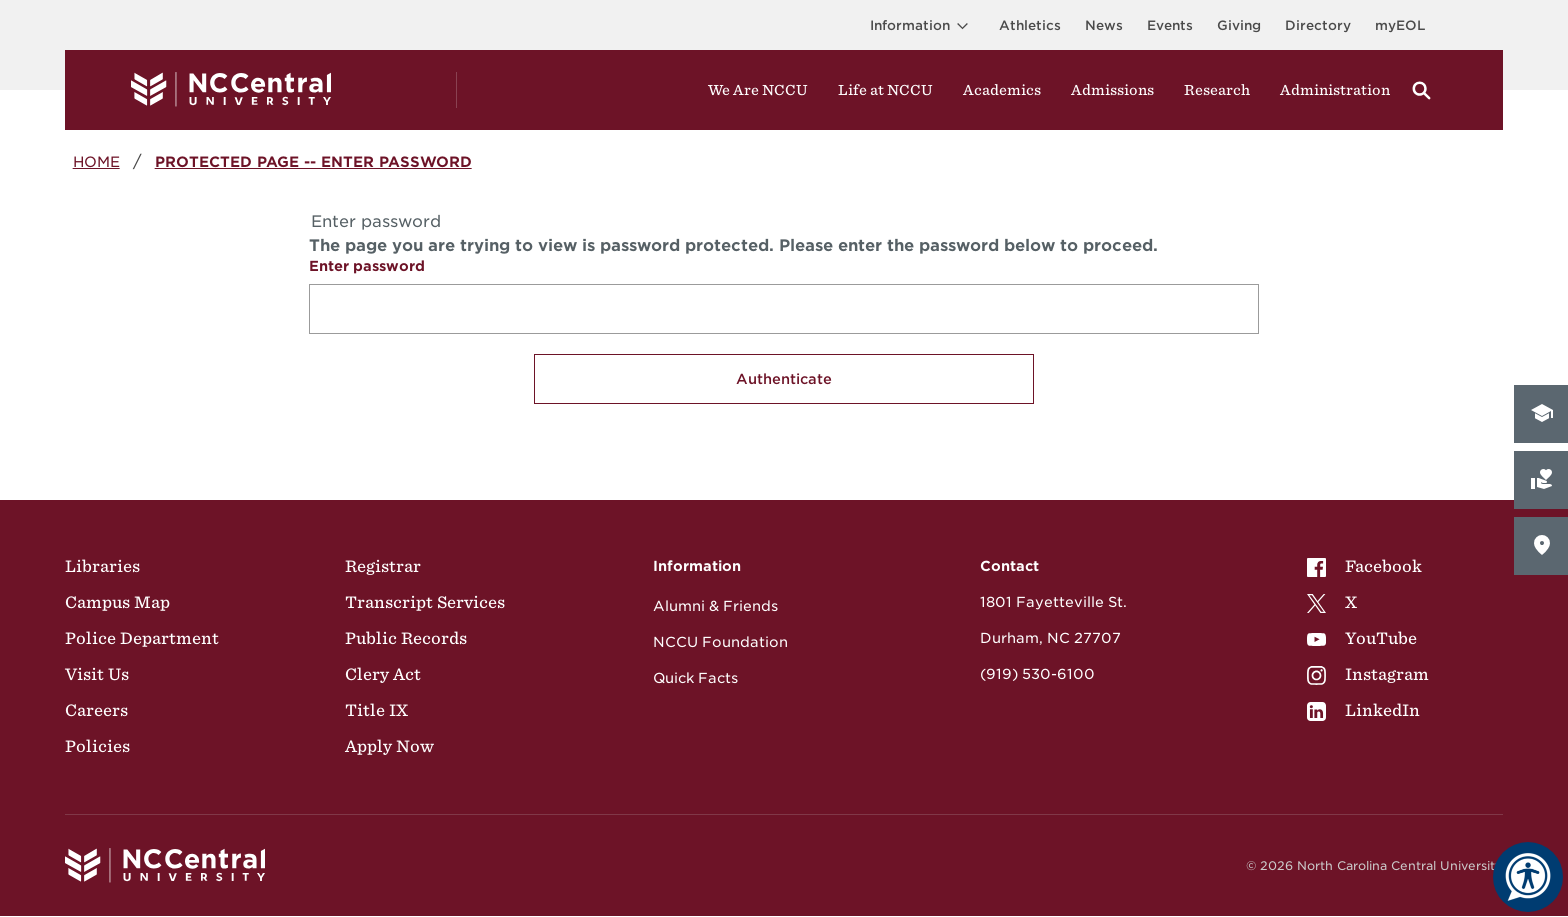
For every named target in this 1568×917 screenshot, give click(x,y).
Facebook (1364, 566)
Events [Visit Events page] (1170, 25)
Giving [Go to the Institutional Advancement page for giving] (1239, 25)
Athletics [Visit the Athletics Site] (1030, 25)
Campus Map (117, 602)
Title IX (376, 710)
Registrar (383, 566)
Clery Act (383, 674)
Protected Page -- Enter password (313, 161)
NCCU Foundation (720, 642)
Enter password (367, 266)
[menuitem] (1368, 566)
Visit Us (97, 674)
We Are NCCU (758, 90)
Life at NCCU (885, 90)
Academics (1002, 90)
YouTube (1362, 638)
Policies (97, 746)
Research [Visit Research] (1217, 90)
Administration (1335, 90)
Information (922, 25)
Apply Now (389, 746)
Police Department (142, 638)
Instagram (1368, 674)
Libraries (102, 566)
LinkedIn (1363, 710)
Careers (96, 710)
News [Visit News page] (1104, 25)
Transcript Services (425, 602)
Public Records (406, 638)
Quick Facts (695, 678)
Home (96, 161)
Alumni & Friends (715, 606)
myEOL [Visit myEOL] (1400, 25)
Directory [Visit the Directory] (1318, 25)
